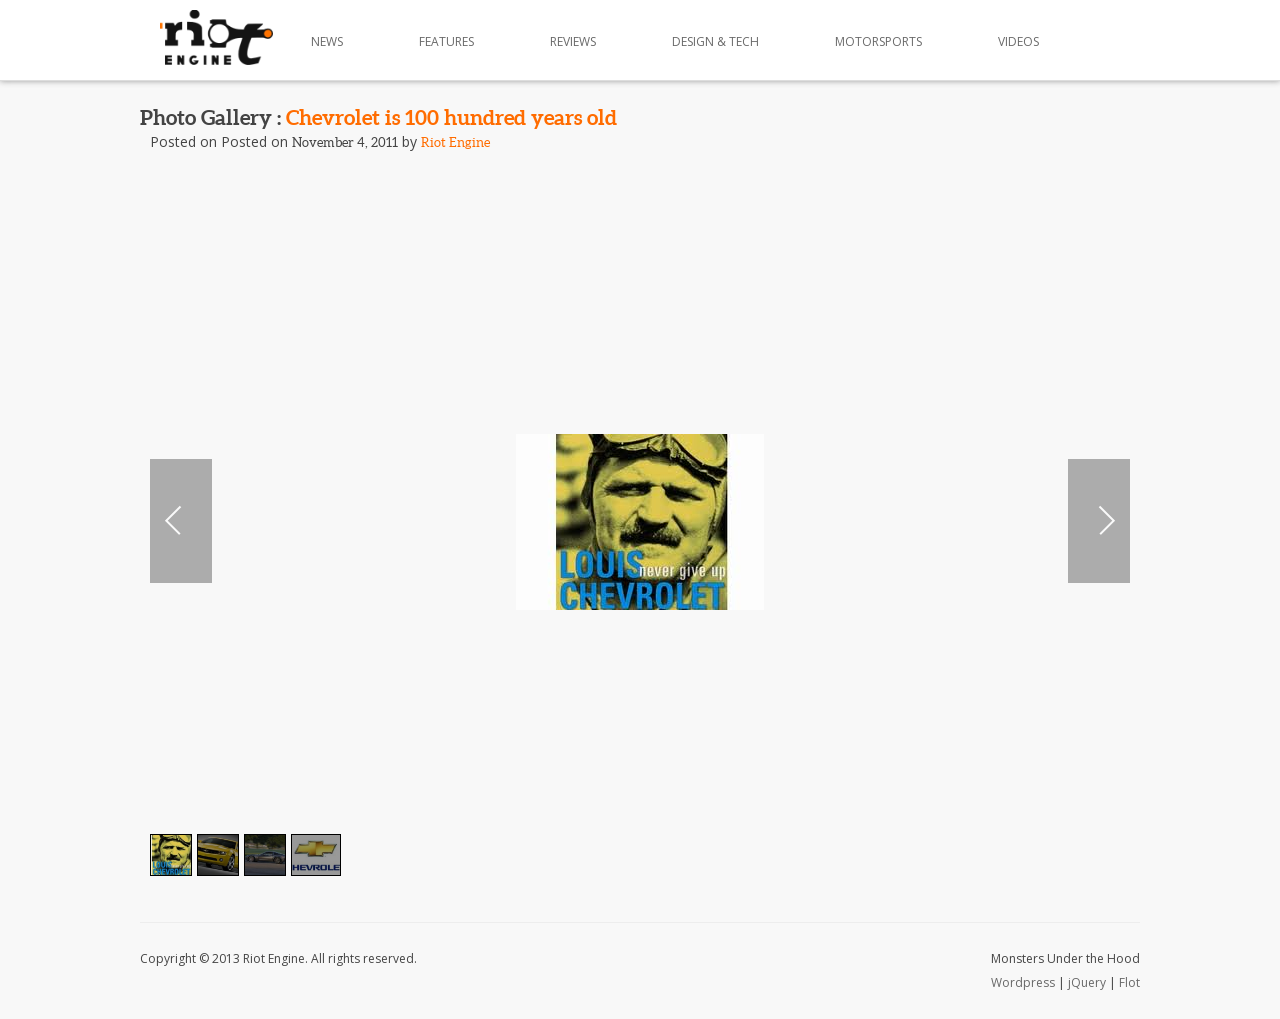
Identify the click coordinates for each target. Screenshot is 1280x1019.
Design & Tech (715, 41)
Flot (1129, 982)
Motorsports (878, 41)
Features (446, 41)
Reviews (573, 41)
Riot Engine (455, 142)
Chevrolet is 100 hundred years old (451, 117)
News (327, 41)
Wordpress (1023, 982)
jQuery (1087, 982)
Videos (1018, 41)
